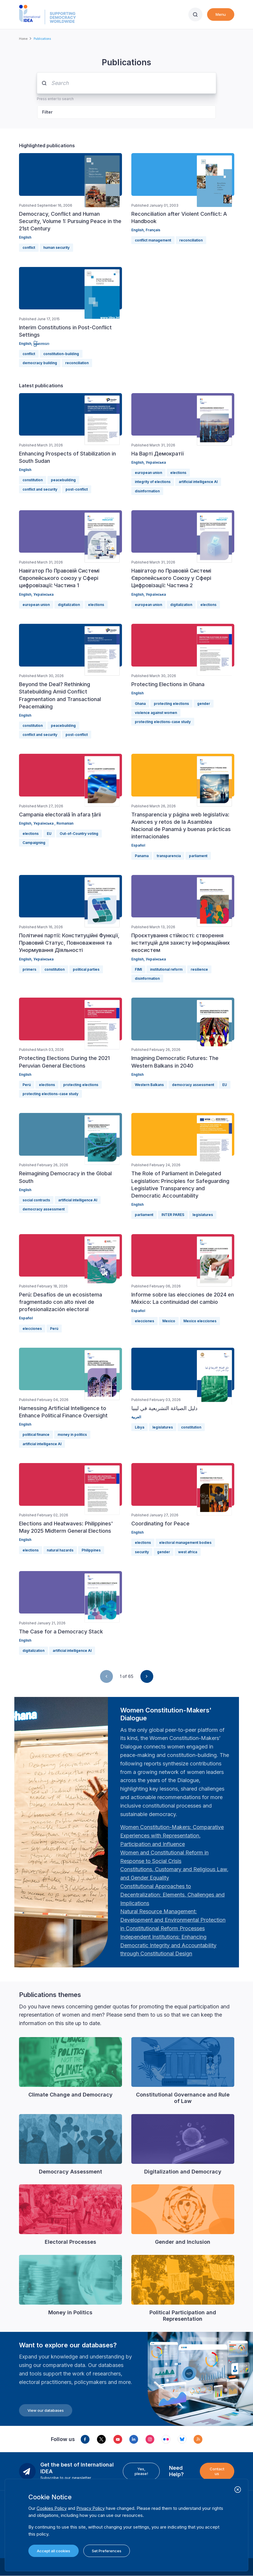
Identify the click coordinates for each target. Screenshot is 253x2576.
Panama (142, 856)
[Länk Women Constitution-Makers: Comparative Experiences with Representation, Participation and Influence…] (172, 1835)
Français (153, 230)
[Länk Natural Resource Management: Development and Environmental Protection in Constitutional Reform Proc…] (173, 1919)
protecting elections (171, 703)
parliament (198, 856)
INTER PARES (172, 1214)
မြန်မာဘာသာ (41, 343)
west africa (187, 1552)
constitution (33, 480)
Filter (47, 111)
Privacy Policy (90, 2508)
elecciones (32, 1328)
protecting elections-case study (163, 722)
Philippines (91, 1550)
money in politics (72, 1434)
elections (178, 472)
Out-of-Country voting (79, 833)
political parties (86, 969)
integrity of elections (153, 481)
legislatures (202, 1214)
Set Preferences (106, 2550)
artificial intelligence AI (198, 481)
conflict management (153, 240)
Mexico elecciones (199, 1321)
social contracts (36, 1200)
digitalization (69, 604)
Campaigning (34, 842)
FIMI (138, 969)
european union (148, 472)
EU (49, 833)
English (25, 237)
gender (203, 703)
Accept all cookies (53, 2550)
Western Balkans (149, 1085)
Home (23, 38)
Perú (27, 1085)
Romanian (64, 823)
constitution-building (61, 354)
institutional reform (166, 969)
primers (29, 969)
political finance (36, 1434)
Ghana (140, 703)
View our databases (45, 2410)
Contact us (217, 2471)
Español (138, 845)
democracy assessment (193, 1085)
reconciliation (191, 240)
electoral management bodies (185, 1542)
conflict (29, 247)
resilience (199, 969)
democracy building (40, 363)
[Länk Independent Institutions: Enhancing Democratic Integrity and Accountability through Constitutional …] (168, 1945)
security (142, 1552)
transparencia (169, 856)
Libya (139, 1427)
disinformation (147, 491)
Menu (221, 14)
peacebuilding (63, 480)
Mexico (168, 1321)
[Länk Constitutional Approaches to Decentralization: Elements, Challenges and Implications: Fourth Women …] (172, 1894)
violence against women (156, 712)
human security (56, 247)
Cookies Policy (52, 2508)
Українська (156, 462)
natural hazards (60, 1550)
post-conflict (77, 489)
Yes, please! (141, 2471)
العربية (136, 1417)
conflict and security (40, 489)
